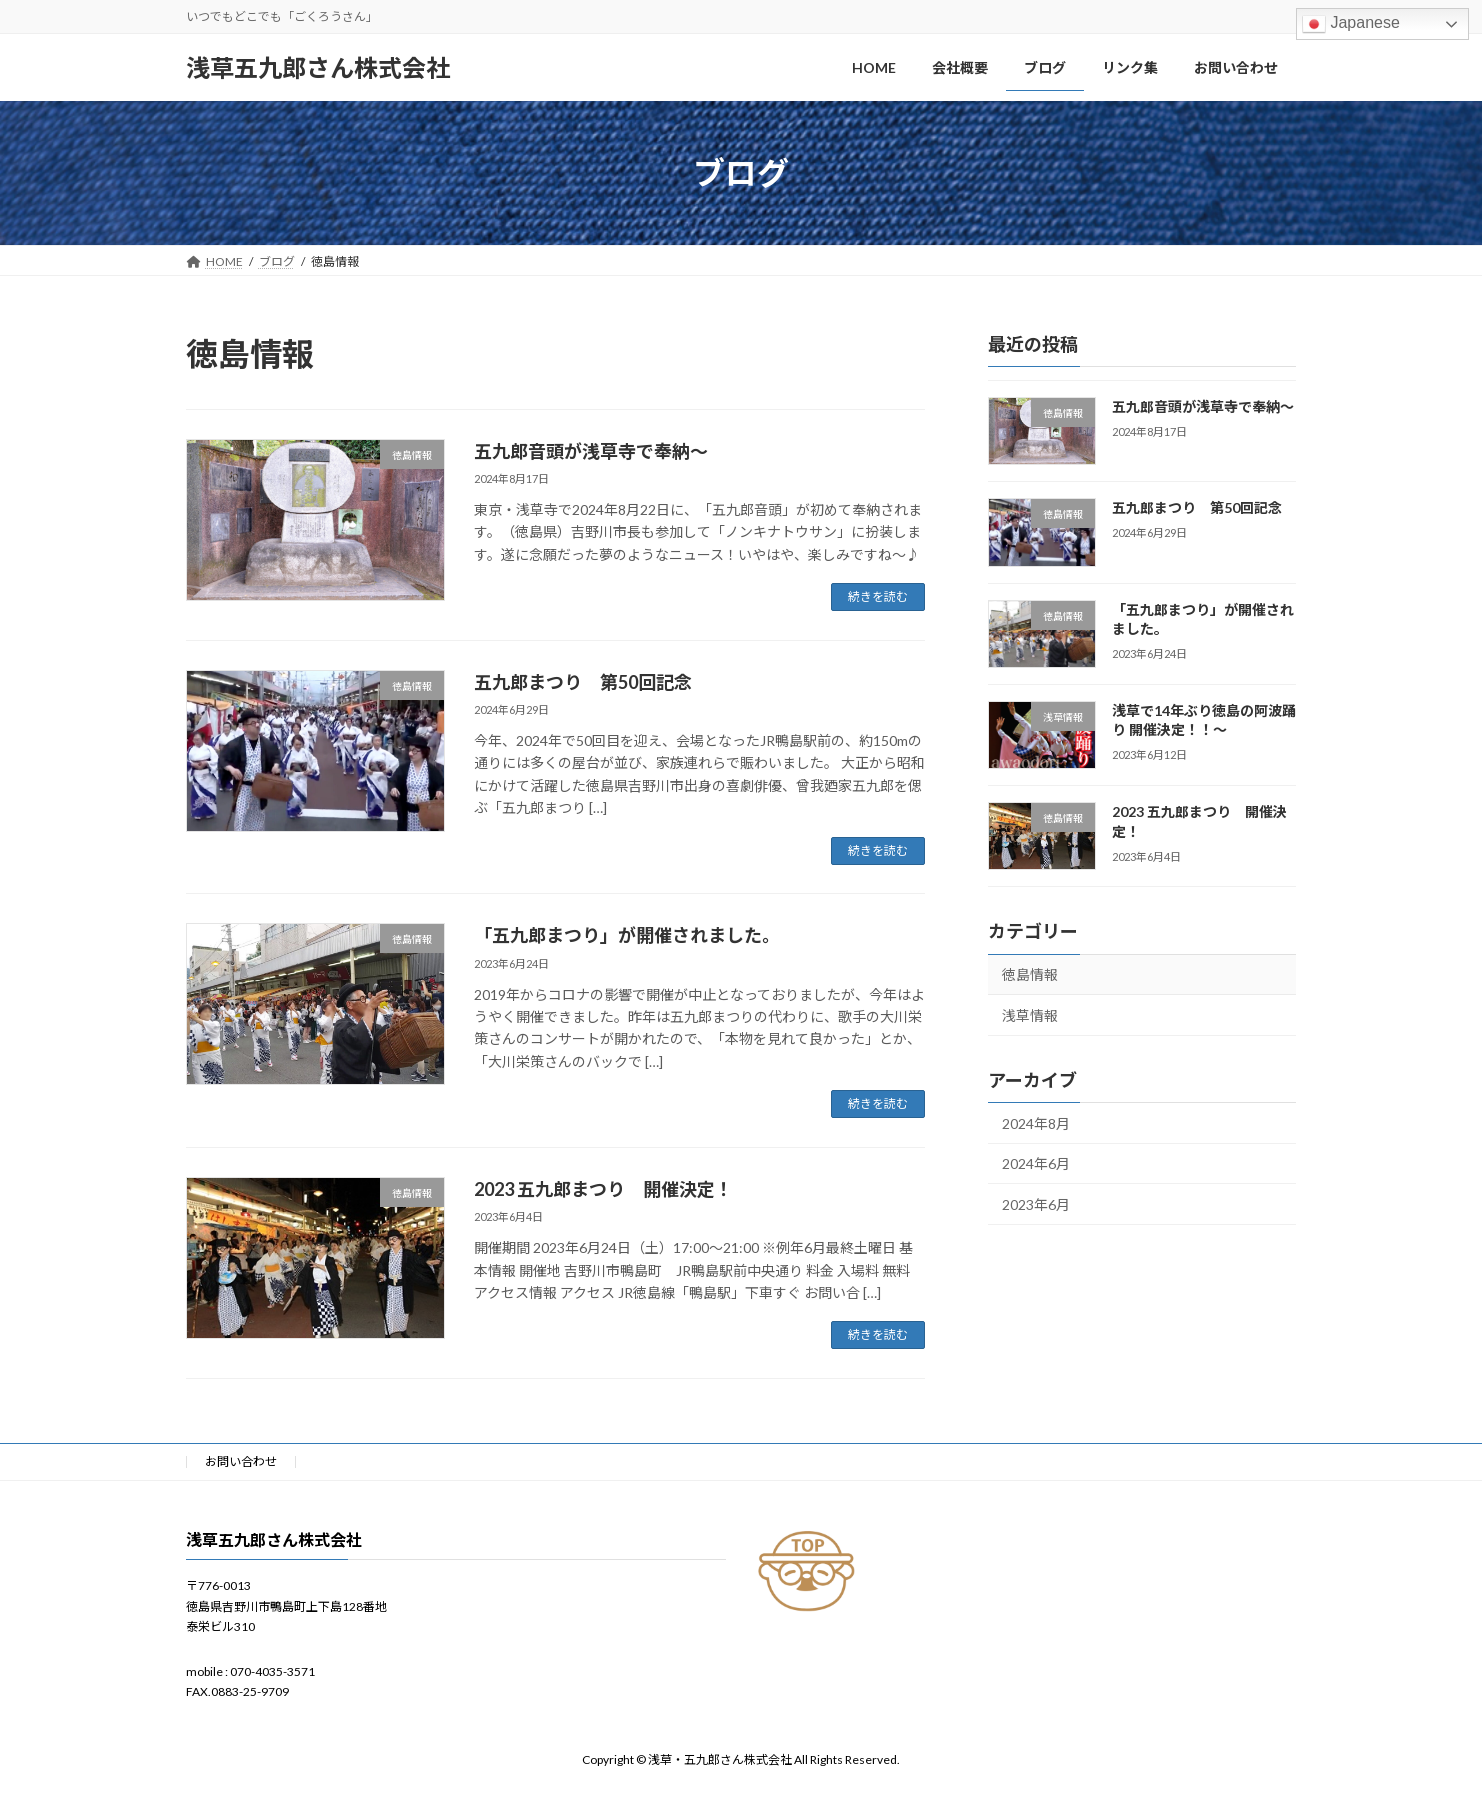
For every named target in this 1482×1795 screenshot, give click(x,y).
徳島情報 (1030, 974)
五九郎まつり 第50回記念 (583, 682)
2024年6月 (1036, 1163)
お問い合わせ (241, 1461)
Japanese (1351, 24)
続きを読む (878, 596)
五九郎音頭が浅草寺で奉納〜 (591, 451)
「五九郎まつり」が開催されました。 (627, 935)
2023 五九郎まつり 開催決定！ (603, 1189)
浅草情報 (1030, 1015)
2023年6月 (1036, 1204)
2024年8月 (1036, 1123)
